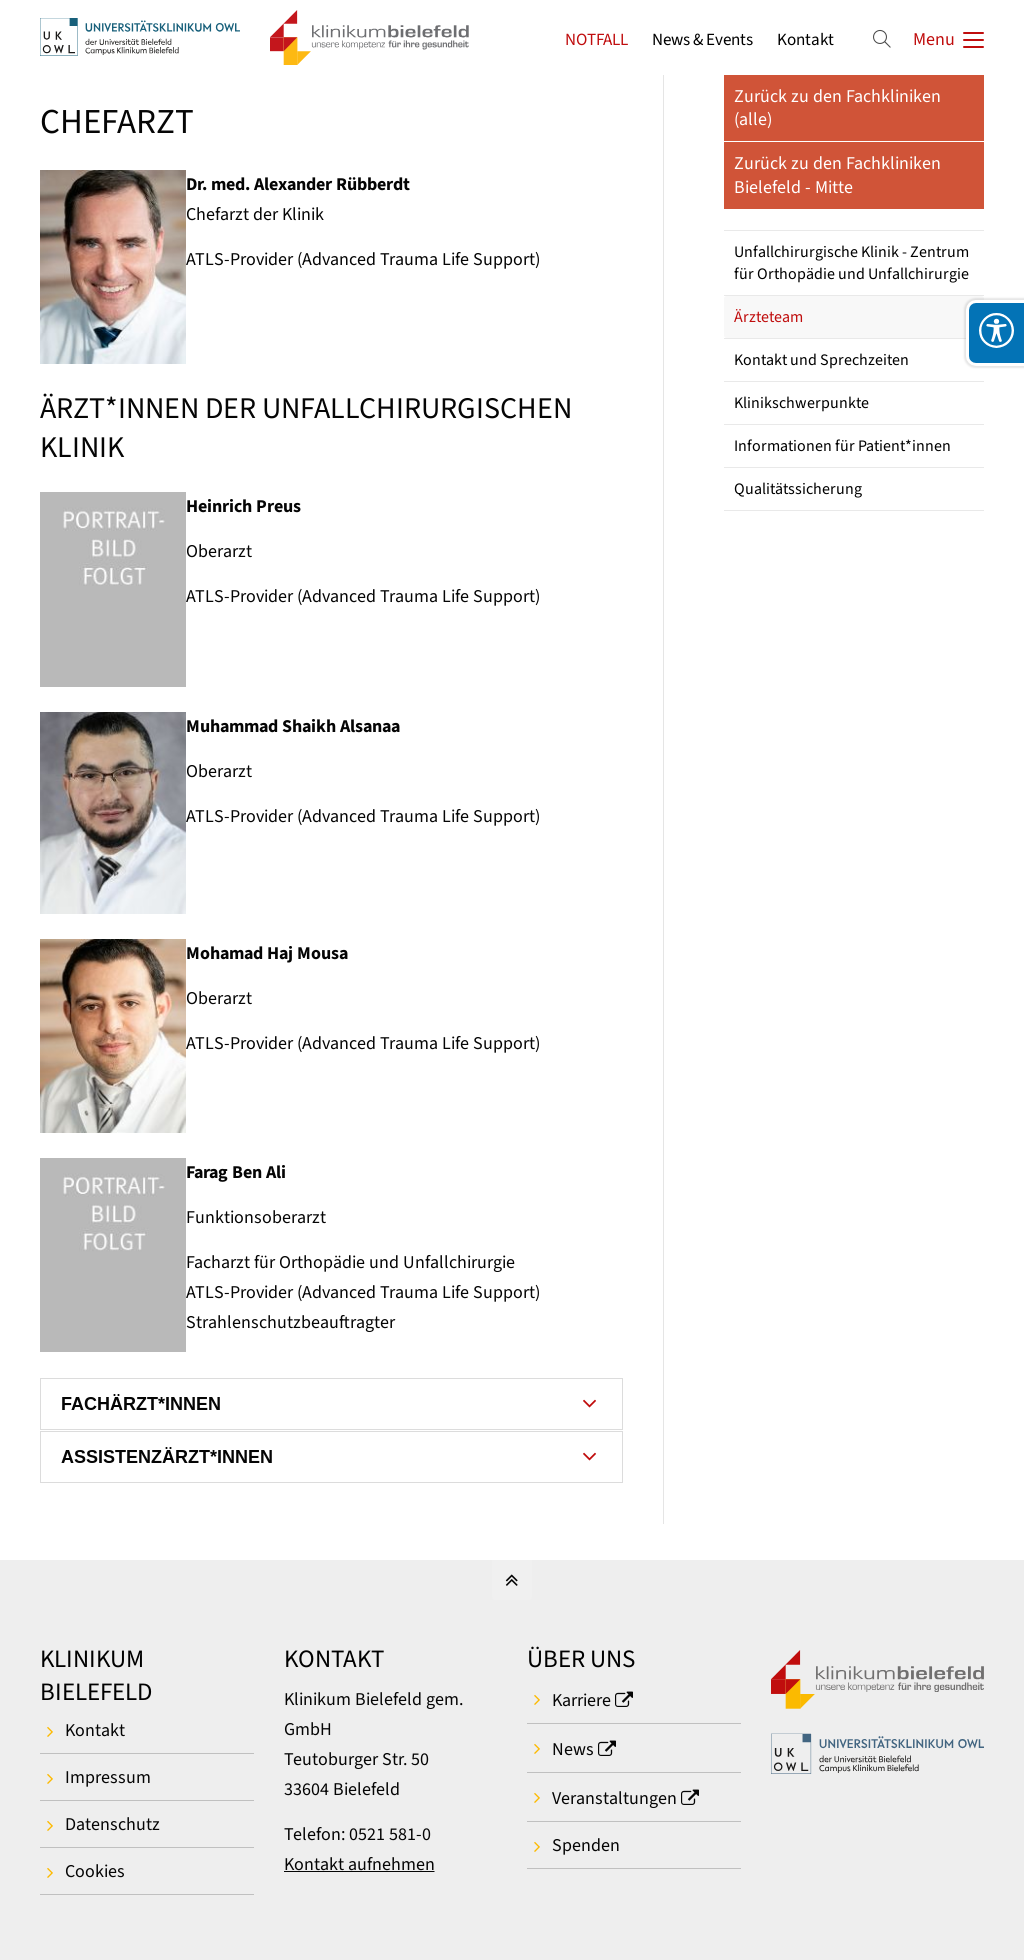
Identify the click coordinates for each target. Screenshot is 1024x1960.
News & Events (702, 39)
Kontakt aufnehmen (359, 1864)
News (573, 1749)
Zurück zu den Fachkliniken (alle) (837, 108)
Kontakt (805, 39)
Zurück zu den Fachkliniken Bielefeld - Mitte (837, 175)
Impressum (108, 1777)
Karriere (581, 1700)
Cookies (95, 1871)
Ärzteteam (768, 317)
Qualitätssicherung (798, 489)
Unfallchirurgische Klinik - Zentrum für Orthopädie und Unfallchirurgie (851, 263)
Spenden (586, 1845)
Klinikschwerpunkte (801, 403)
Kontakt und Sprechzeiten (821, 360)
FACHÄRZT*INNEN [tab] (141, 1404)
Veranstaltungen (614, 1798)
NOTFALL (596, 39)
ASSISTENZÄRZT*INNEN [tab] (167, 1457)
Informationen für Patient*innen (842, 446)
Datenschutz (112, 1824)
